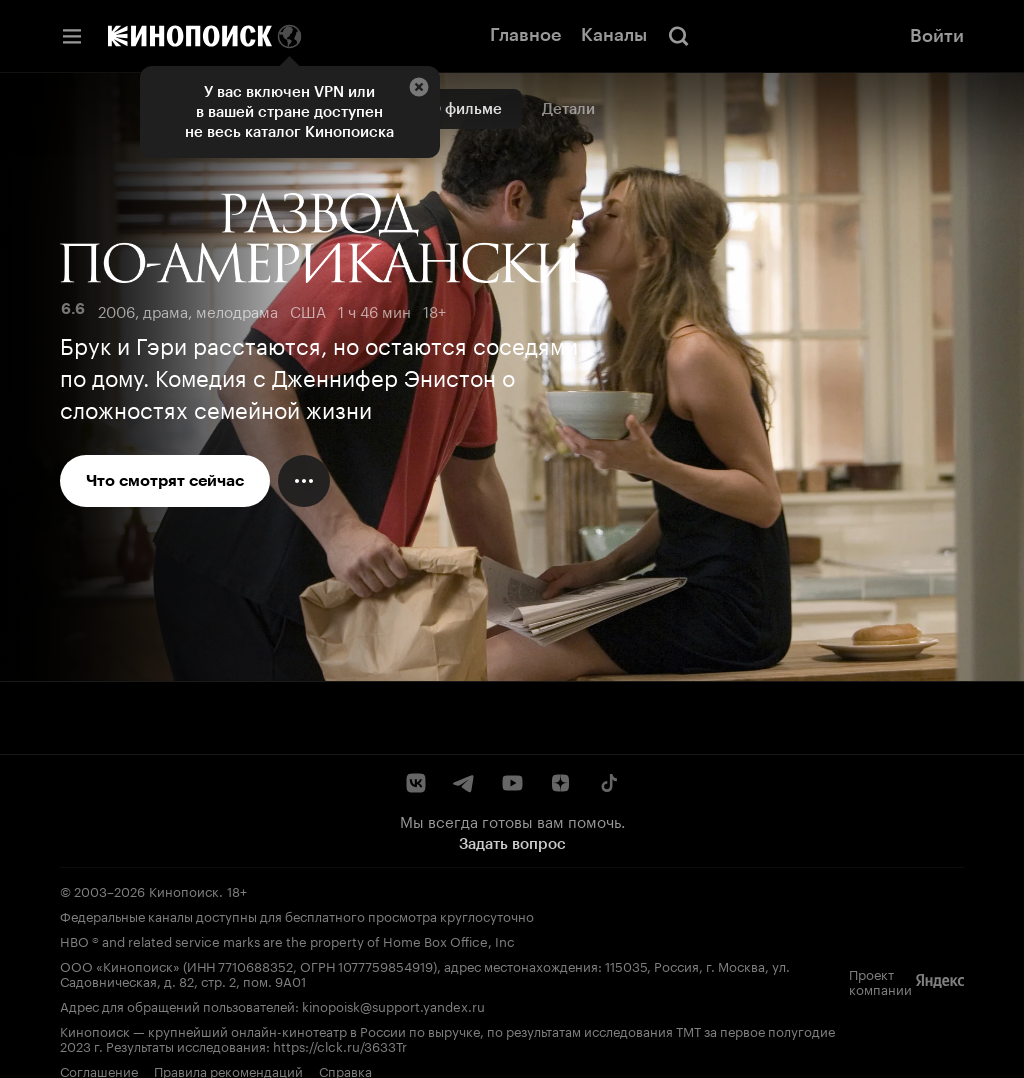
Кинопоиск (184, 890)
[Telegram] (464, 783)
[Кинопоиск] (190, 36)
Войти (937, 36)
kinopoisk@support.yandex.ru (393, 1005)
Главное (525, 35)
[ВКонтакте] (416, 783)
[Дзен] (560, 783)
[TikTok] (608, 783)
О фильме (465, 109)
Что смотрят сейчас (165, 480)
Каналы (614, 35)
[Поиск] (679, 36)
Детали (568, 109)
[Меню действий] (304, 481)
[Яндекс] (940, 981)
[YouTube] (512, 783)
